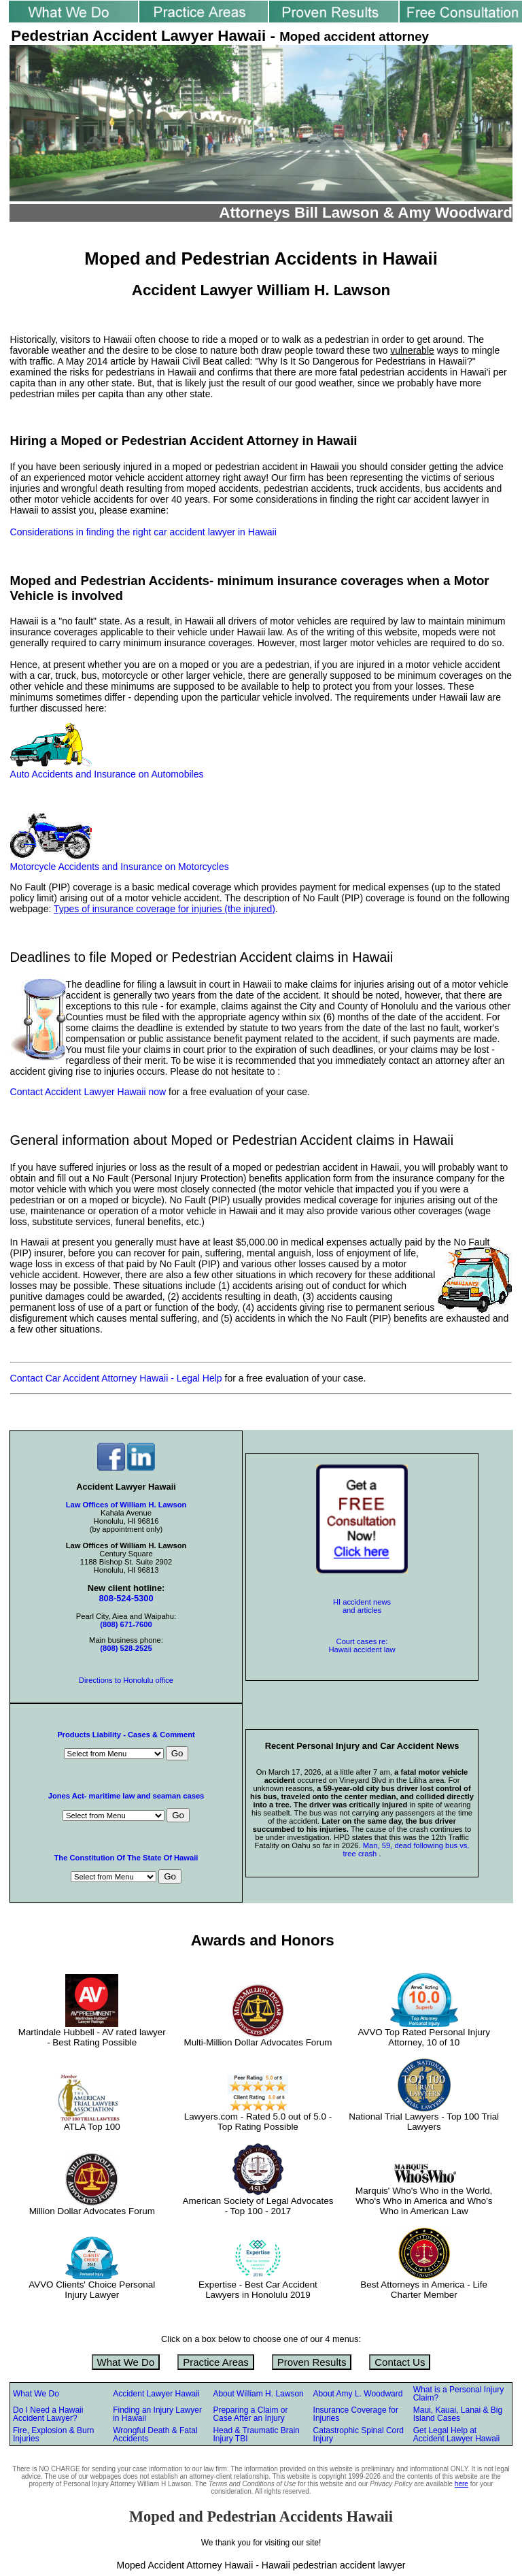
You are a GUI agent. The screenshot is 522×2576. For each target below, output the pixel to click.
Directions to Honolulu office (126, 1680)
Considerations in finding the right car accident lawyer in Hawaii (143, 531)
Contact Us (400, 2362)
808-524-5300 (126, 1598)
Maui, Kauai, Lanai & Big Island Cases (457, 2414)
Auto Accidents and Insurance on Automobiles (107, 774)
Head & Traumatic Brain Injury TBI (256, 2434)
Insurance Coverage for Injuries (355, 2414)
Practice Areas (216, 2362)
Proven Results (312, 2362)
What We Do (126, 2362)
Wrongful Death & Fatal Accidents (155, 2434)
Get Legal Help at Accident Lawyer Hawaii (456, 2434)
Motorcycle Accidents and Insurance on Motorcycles (119, 866)
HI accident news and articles (362, 1606)
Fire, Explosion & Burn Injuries (53, 2434)
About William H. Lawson (258, 2393)
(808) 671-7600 (126, 1624)
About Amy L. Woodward (358, 2393)
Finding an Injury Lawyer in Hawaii (157, 2414)
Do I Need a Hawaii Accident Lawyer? (48, 2414)
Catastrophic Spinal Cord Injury (358, 2434)
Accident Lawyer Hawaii (156, 2393)
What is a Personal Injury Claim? (458, 2394)
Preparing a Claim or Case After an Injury (250, 2414)
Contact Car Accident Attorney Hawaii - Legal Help (117, 1378)
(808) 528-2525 (126, 1648)
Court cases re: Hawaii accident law (361, 1645)
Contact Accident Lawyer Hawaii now (88, 1091)
